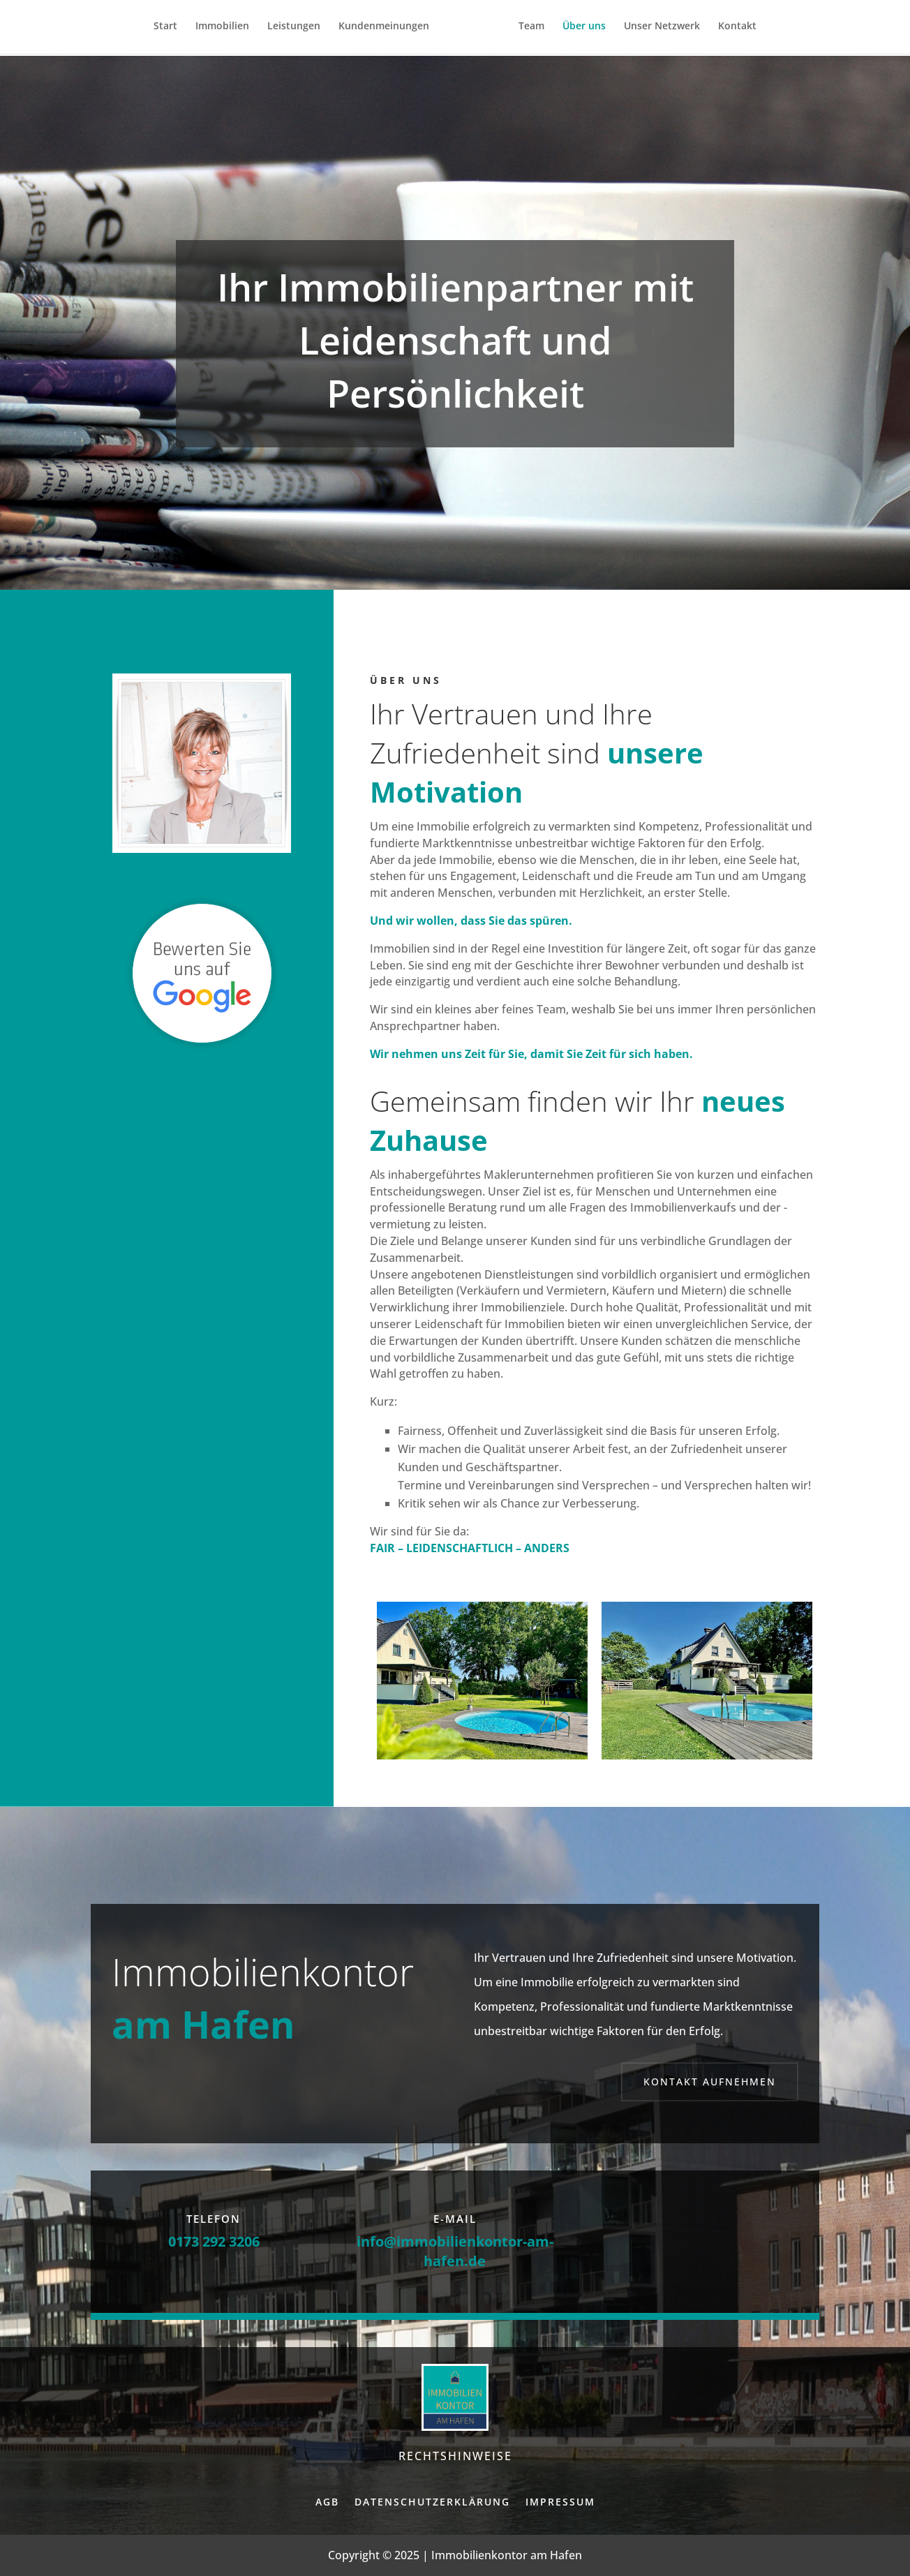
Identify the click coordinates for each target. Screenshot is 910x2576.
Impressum (560, 2502)
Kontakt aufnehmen (709, 2081)
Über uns (579, 28)
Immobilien (227, 28)
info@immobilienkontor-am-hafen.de (455, 2251)
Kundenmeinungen (388, 28)
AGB (327, 2502)
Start (170, 28)
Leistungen (298, 28)
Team (526, 28)
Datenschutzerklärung (432, 2502)
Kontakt (732, 28)
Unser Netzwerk (657, 28)
